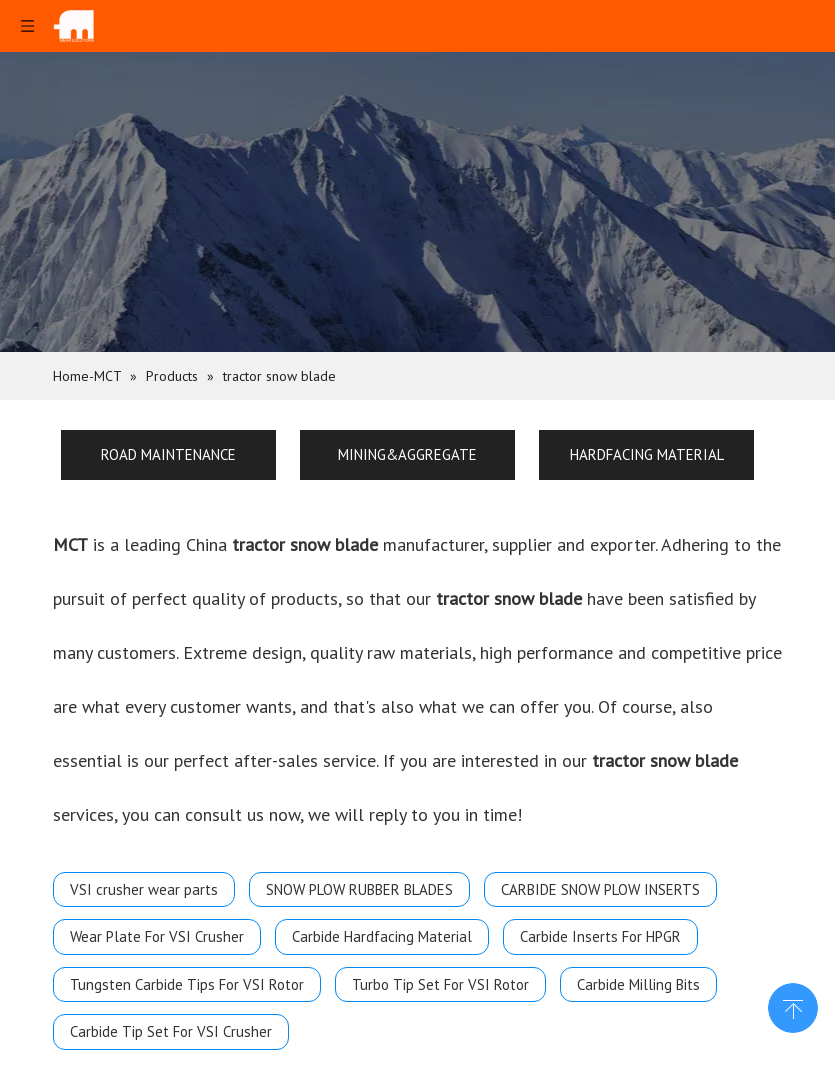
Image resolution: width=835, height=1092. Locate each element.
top (793, 1006)
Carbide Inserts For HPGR (600, 936)
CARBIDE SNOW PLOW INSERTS (600, 889)
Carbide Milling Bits (638, 984)
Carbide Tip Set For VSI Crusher (171, 1031)
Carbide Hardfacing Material (382, 936)
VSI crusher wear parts (144, 889)
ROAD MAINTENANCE (168, 454)
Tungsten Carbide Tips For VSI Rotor (187, 984)
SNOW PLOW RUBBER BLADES (359, 889)
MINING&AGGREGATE (407, 454)
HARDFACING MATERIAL (647, 454)
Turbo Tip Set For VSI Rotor (440, 984)
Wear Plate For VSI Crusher (157, 936)
